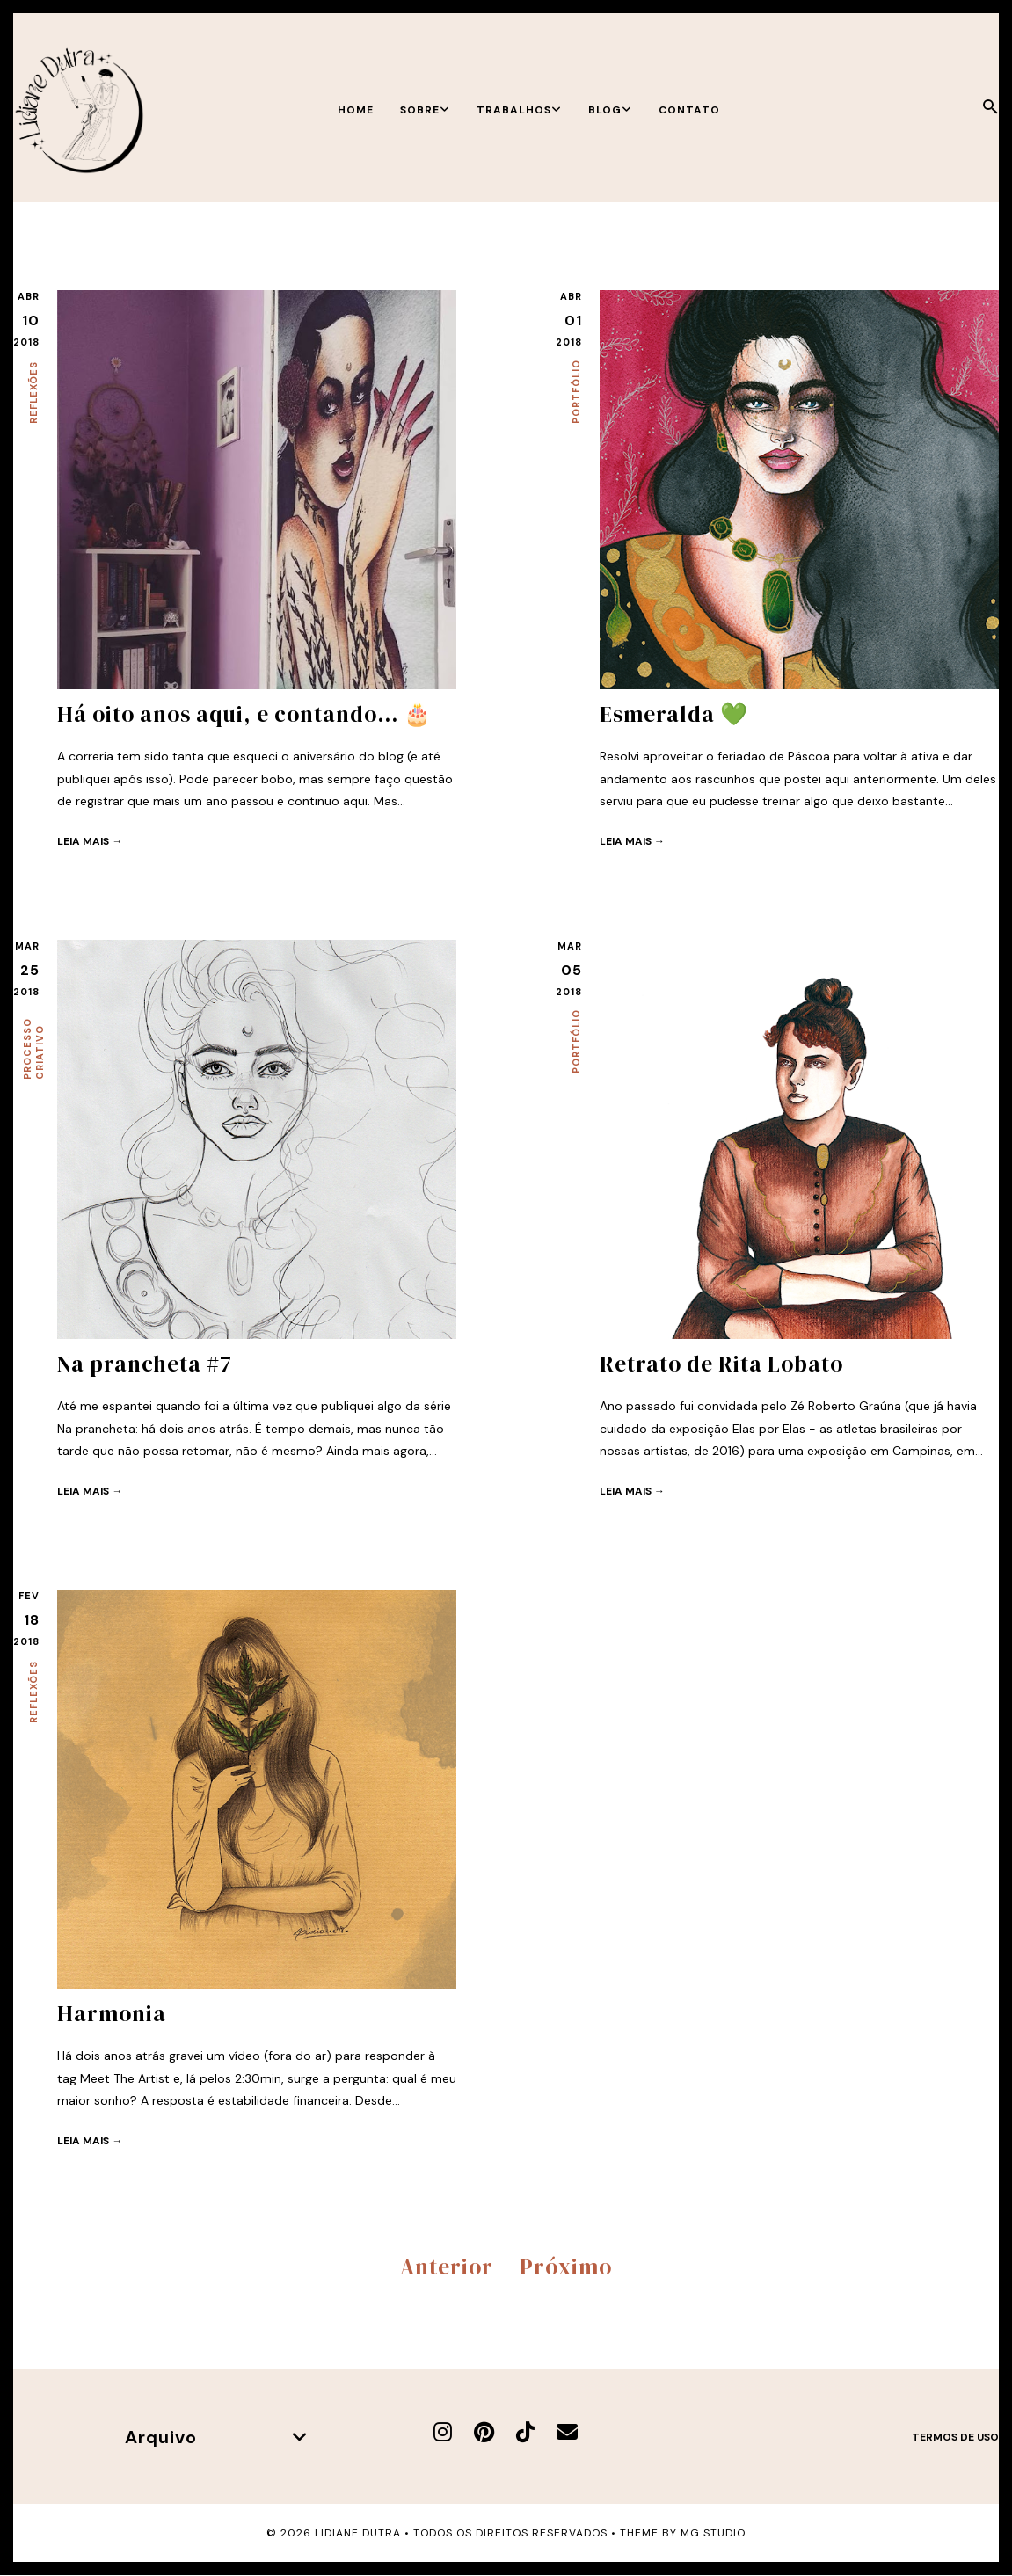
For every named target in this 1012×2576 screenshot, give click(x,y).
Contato (689, 110)
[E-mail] (567, 2432)
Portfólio (576, 392)
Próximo (566, 2266)
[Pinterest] (484, 2432)
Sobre (425, 110)
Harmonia (111, 2013)
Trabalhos (519, 110)
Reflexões (33, 392)
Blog (610, 110)
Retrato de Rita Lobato (721, 1364)
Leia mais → (89, 841)
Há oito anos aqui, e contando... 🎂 (244, 714)
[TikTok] (525, 2432)
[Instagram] (442, 2432)
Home (356, 110)
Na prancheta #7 (144, 1364)
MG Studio (713, 2533)
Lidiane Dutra (358, 2533)
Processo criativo (33, 1049)
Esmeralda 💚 (674, 714)
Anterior (446, 2266)
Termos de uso (955, 2437)
